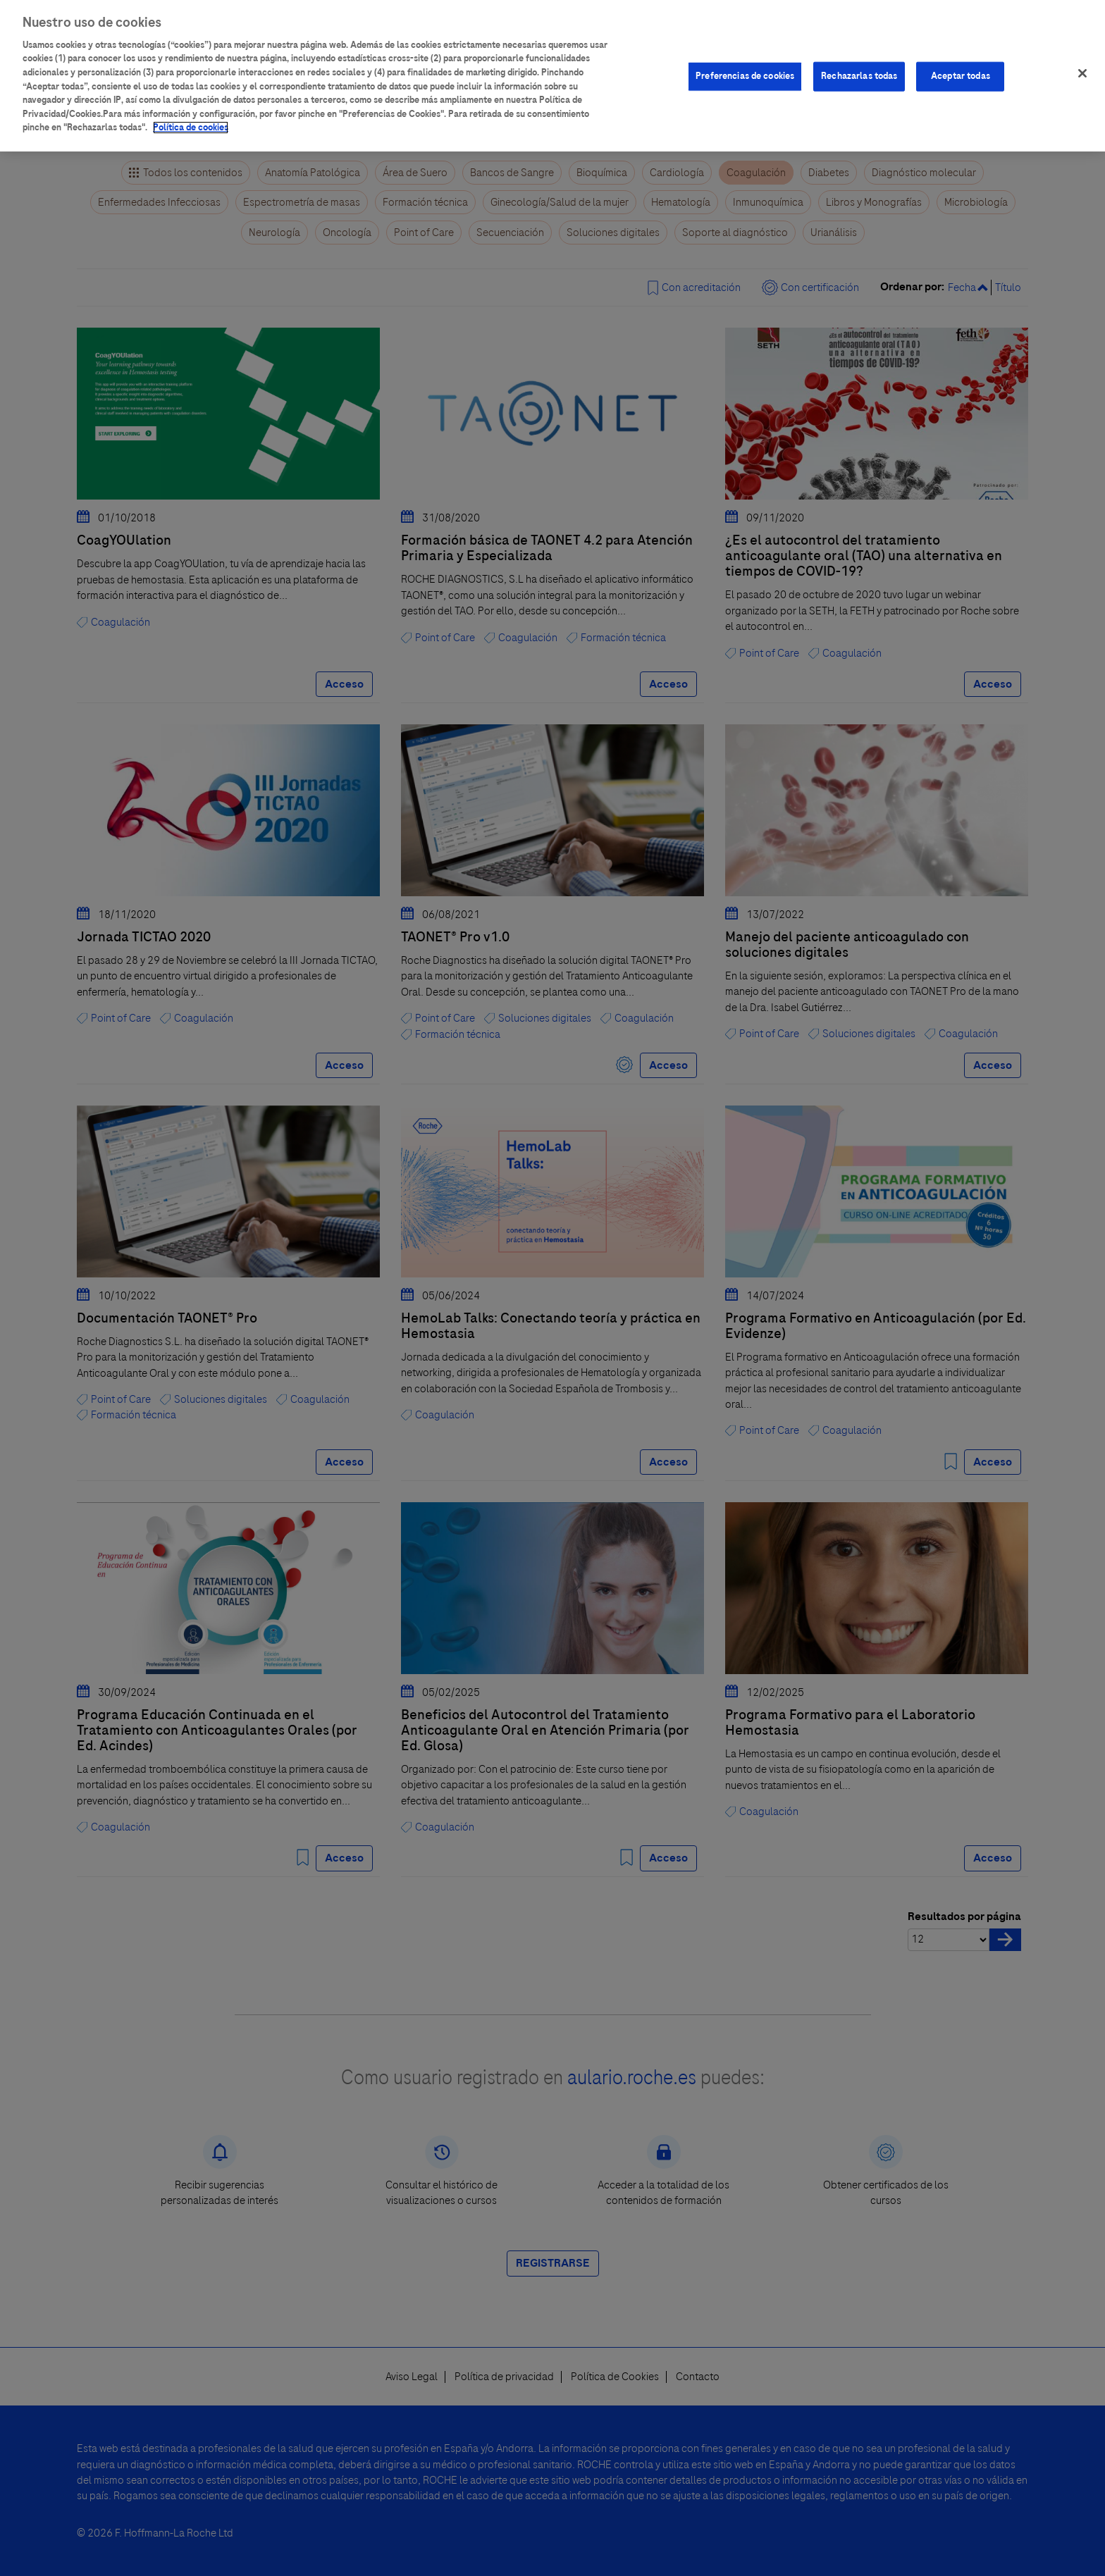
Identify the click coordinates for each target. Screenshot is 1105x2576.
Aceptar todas (960, 64)
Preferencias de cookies (745, 64)
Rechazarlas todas (859, 64)
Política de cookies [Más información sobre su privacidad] (190, 115)
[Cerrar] (1082, 61)
